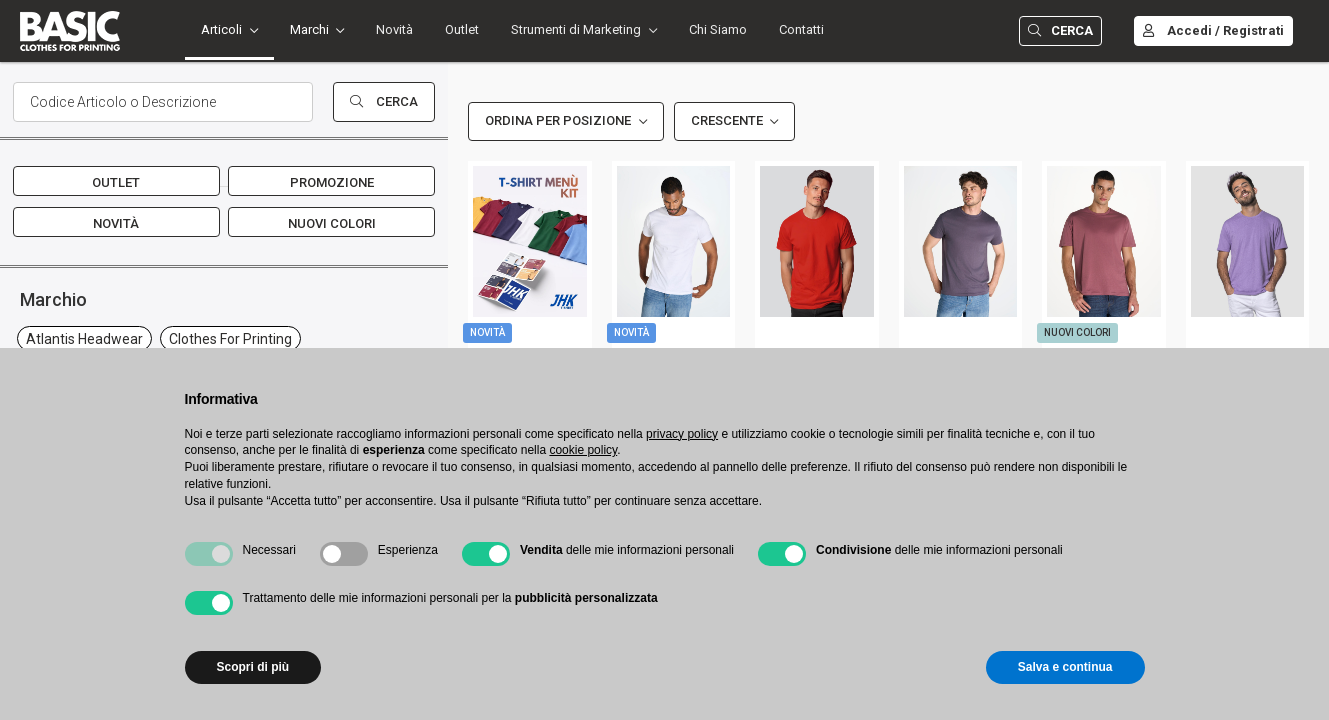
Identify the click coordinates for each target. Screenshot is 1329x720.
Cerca (1060, 30)
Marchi (309, 29)
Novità (394, 29)
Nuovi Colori (332, 223)
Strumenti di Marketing (576, 29)
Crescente (727, 120)
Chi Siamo (718, 29)
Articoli (221, 29)
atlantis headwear (84, 339)
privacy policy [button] (682, 434)
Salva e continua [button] (1065, 667)
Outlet (462, 29)
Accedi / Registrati (1213, 30)
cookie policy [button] (583, 450)
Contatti (801, 29)
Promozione (332, 182)
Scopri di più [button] (253, 667)
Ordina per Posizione (558, 120)
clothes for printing (230, 339)
